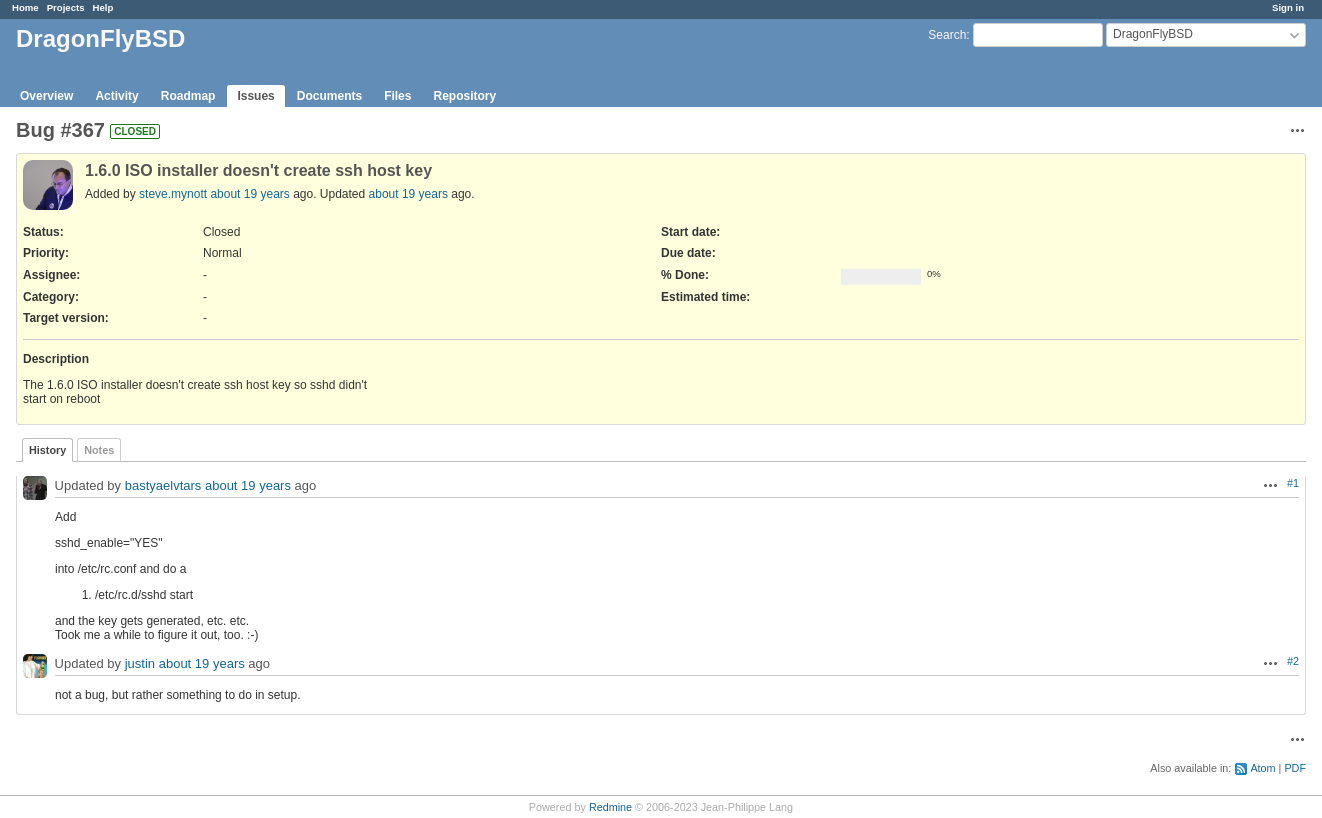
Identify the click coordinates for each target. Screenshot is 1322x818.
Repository (464, 96)
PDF (1295, 768)
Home (25, 7)
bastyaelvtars (163, 486)
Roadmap (188, 96)
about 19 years (249, 194)
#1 (1293, 483)
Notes (99, 450)
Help (103, 7)
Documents (329, 96)
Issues (255, 96)
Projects (66, 7)
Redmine (610, 807)
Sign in (1288, 7)
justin (140, 664)
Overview (46, 96)
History (47, 450)
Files (397, 96)
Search (947, 35)
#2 (1293, 661)
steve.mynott (173, 194)
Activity (116, 96)
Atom (1262, 768)
